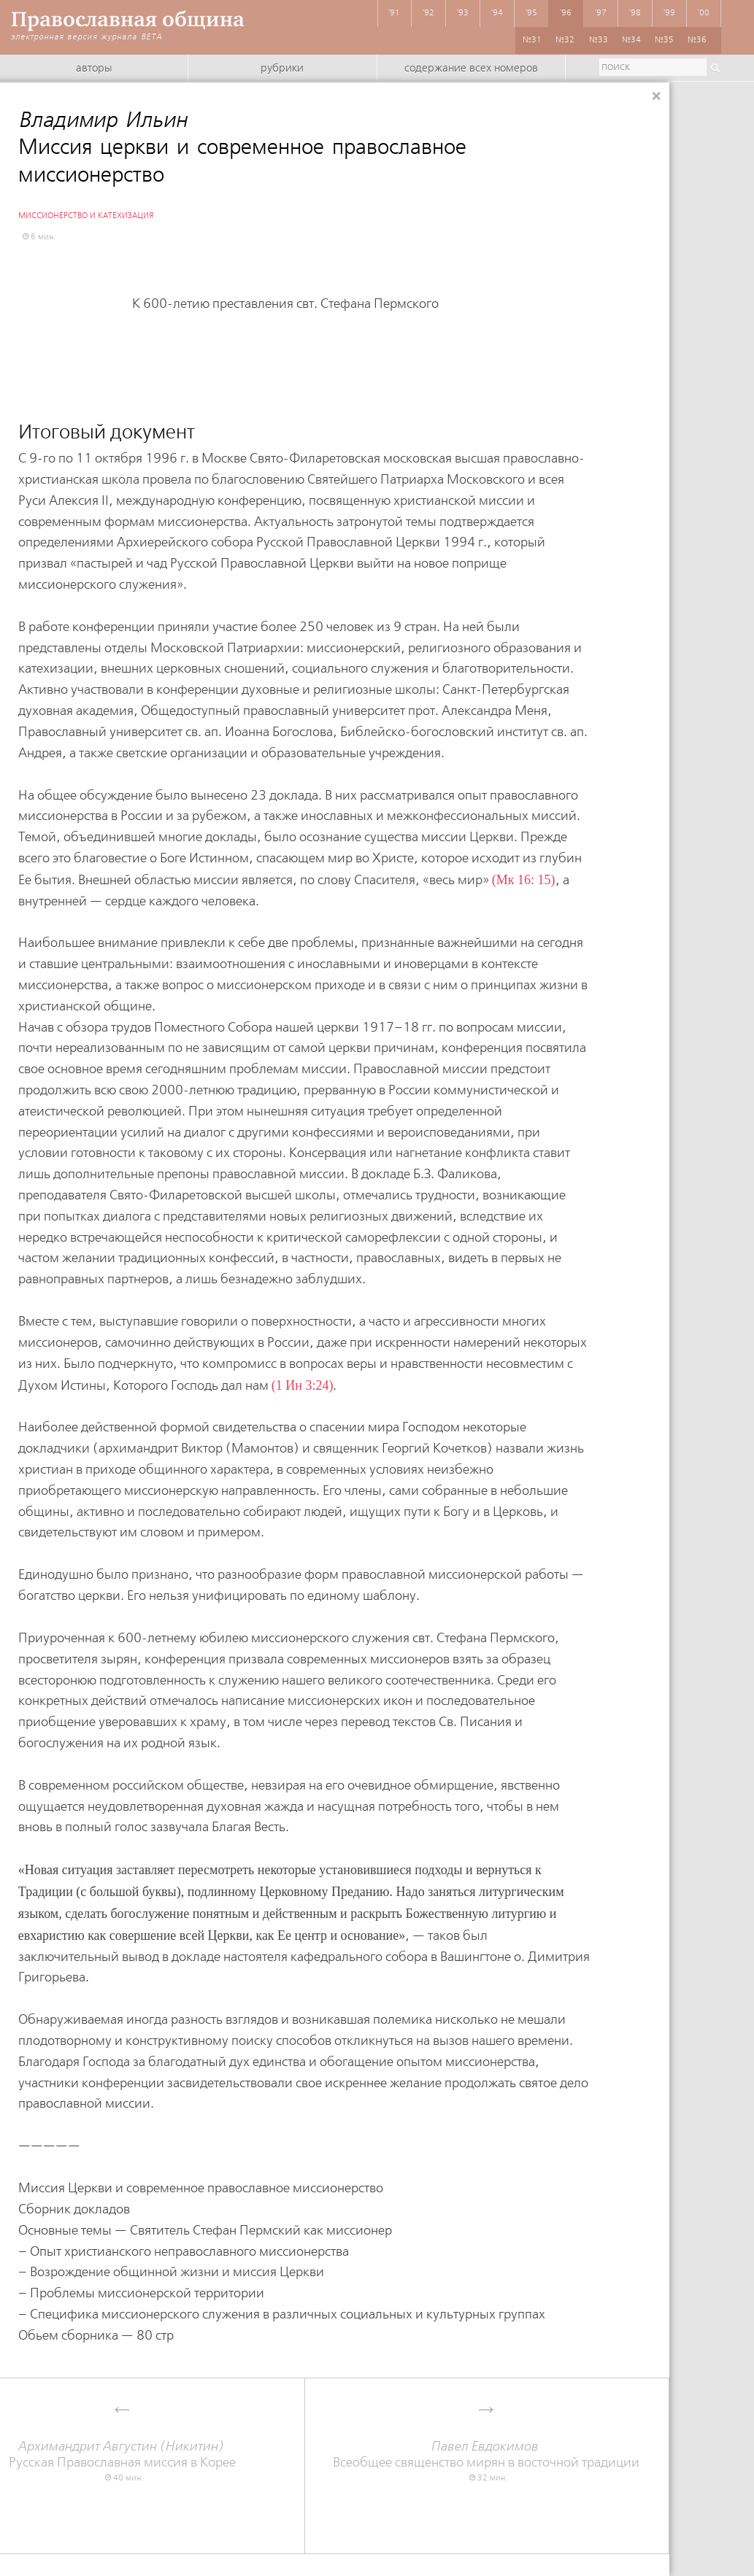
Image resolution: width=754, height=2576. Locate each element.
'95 (531, 13)
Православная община (128, 19)
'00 (703, 13)
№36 (697, 40)
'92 (428, 13)
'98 (635, 13)
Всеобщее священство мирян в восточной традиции (486, 2454)
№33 (598, 40)
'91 (394, 13)
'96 (566, 13)
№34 (631, 40)
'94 (497, 13)
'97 (601, 13)
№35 (664, 40)
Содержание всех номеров (471, 68)
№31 (532, 40)
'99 (669, 13)
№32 (564, 40)
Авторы (94, 68)
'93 (463, 13)
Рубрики (282, 68)
